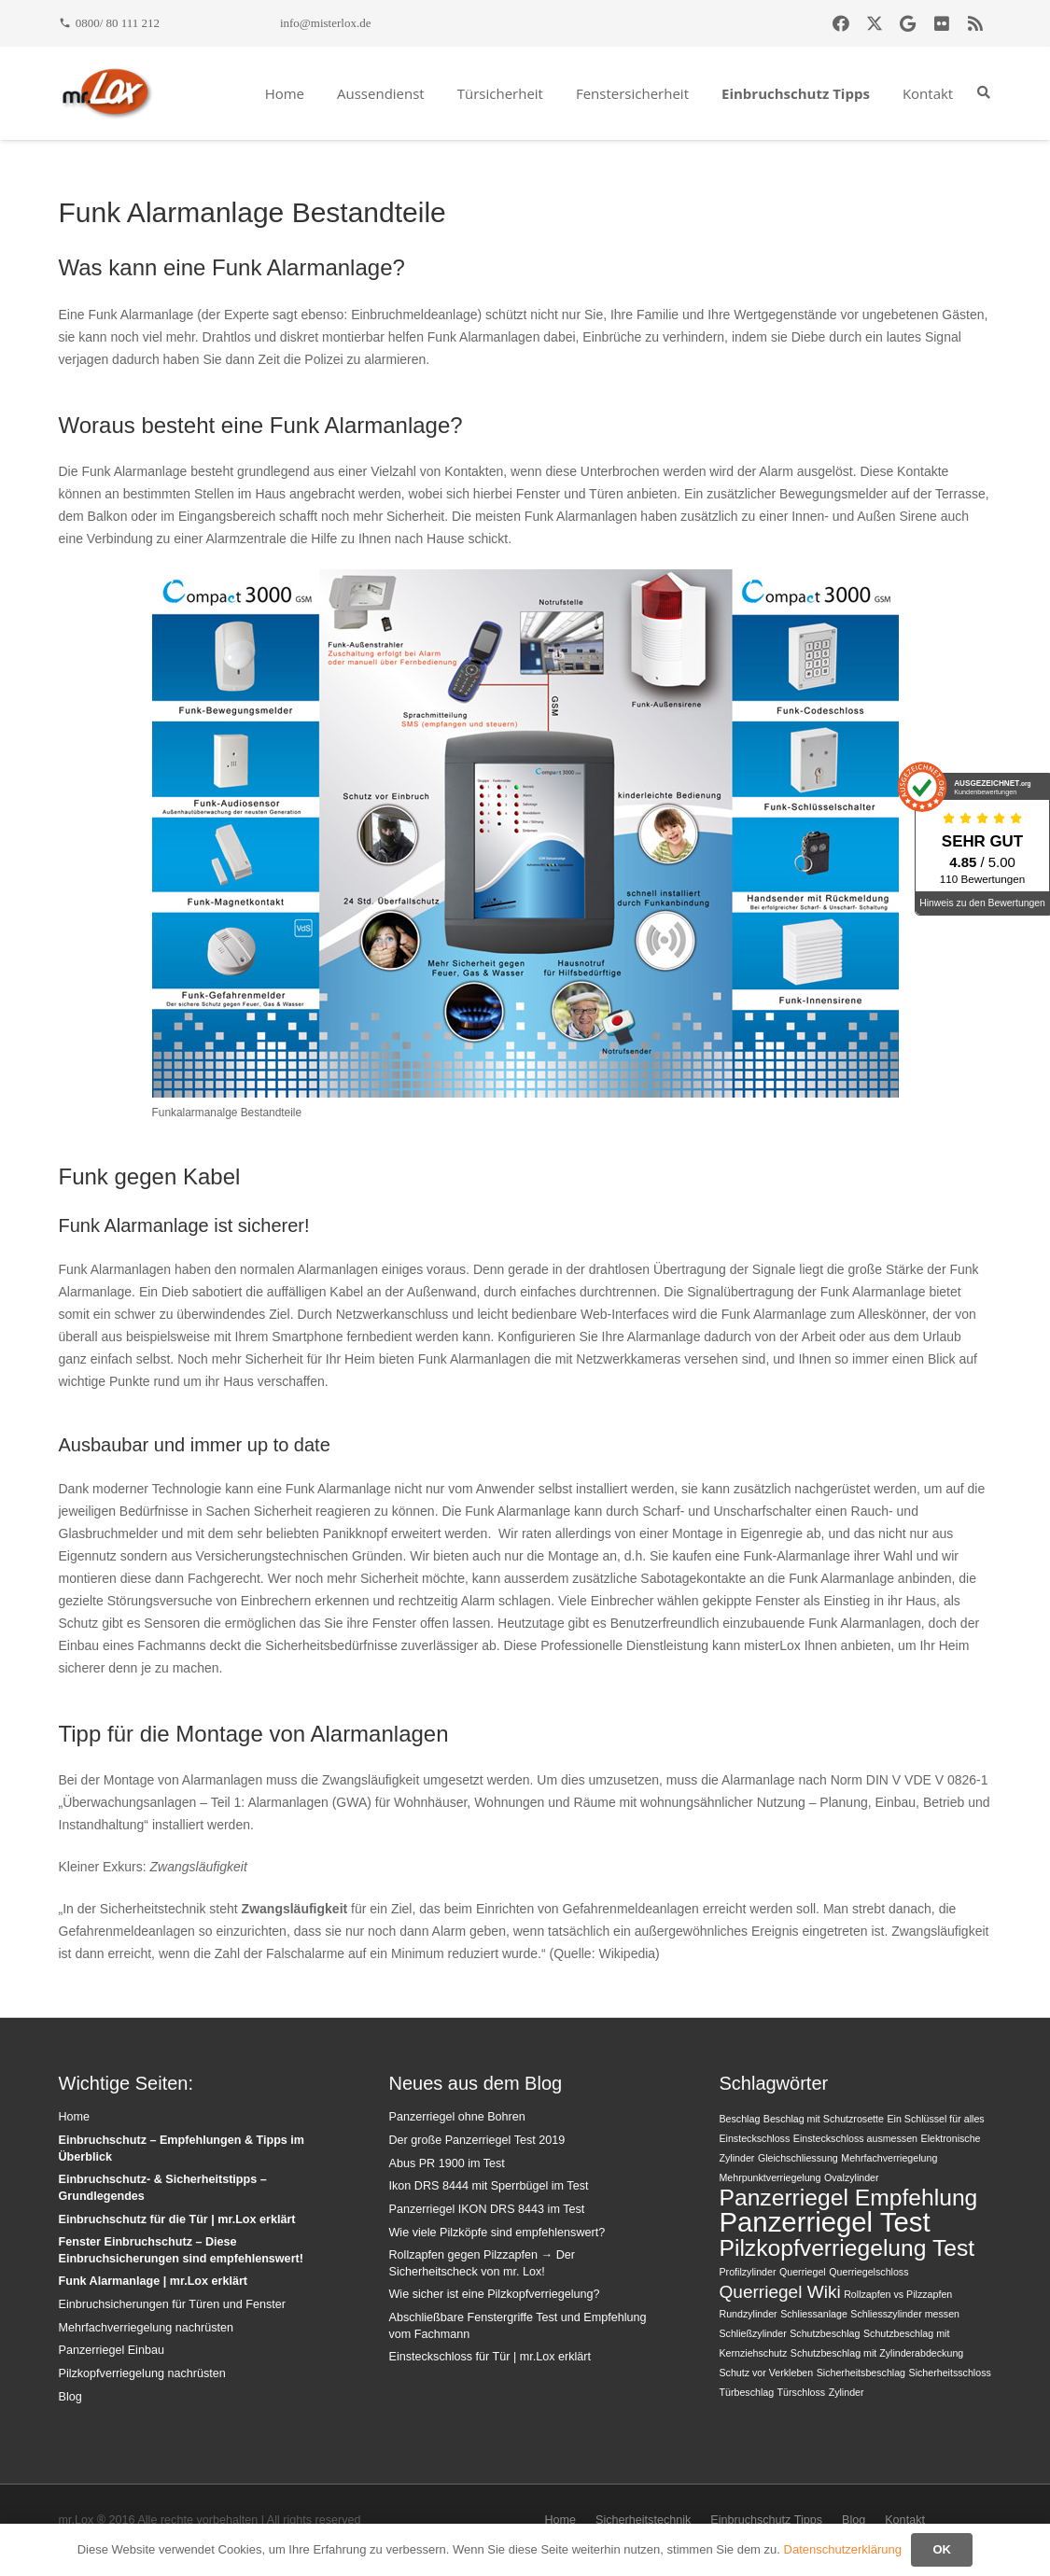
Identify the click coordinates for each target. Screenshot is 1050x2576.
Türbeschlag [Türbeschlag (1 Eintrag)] (746, 2392)
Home (75, 2116)
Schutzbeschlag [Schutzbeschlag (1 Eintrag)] (825, 2333)
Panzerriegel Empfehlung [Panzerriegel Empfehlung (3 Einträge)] (848, 2197)
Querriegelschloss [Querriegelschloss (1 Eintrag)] (868, 2271)
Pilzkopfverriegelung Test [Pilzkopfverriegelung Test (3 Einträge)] (846, 2248)
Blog (70, 2396)
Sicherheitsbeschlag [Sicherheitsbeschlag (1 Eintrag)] (861, 2372)
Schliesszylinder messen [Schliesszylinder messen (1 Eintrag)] (904, 2313)
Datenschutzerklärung (843, 2549)
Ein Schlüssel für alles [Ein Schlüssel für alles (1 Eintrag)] (935, 2118)
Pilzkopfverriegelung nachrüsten (142, 2373)
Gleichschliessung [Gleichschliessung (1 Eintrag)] (798, 2157)
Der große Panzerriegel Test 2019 (476, 2140)
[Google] (908, 23)
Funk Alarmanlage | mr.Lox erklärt (153, 2281)
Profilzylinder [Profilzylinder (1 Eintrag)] (747, 2271)
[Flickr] (942, 23)
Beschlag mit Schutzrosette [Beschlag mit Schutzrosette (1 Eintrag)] (823, 2118)
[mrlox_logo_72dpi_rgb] (107, 93)
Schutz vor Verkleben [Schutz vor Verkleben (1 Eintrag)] (766, 2372)
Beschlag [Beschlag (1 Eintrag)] (739, 2118)
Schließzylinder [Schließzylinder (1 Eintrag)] (752, 2333)
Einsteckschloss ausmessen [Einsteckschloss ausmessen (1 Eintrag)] (855, 2138)
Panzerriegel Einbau (111, 2350)
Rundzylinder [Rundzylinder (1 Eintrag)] (748, 2313)
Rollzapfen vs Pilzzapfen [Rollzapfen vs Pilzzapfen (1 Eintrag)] (898, 2294)
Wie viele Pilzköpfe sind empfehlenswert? (496, 2232)
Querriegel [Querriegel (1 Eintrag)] (802, 2271)
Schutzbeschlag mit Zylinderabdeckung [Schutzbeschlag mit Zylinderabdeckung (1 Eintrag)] (877, 2353)
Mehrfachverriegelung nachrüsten (146, 2327)
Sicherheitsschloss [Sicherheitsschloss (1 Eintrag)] (950, 2372)
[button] (984, 93)
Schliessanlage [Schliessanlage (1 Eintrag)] (813, 2313)
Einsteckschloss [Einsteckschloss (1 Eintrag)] (754, 2138)
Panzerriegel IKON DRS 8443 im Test (486, 2209)
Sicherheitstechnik (643, 2520)
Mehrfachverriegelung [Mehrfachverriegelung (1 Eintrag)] (889, 2157)
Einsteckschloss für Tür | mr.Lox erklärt (489, 2356)
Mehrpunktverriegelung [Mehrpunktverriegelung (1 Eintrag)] (769, 2177)
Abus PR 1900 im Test (446, 2163)
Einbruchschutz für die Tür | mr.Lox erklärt (177, 2219)
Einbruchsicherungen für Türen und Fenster (172, 2304)
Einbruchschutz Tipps (766, 2520)
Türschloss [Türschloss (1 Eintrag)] (801, 2392)
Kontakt (905, 2520)
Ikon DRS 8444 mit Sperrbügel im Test (488, 2185)
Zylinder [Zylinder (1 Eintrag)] (846, 2392)
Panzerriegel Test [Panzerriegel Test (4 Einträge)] (824, 2221)
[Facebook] (841, 23)
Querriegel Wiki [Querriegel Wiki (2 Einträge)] (779, 2292)
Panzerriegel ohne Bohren (456, 2116)
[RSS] (975, 23)
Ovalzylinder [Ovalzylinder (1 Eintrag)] (851, 2177)
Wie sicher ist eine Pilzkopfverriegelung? (493, 2294)
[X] (874, 23)
